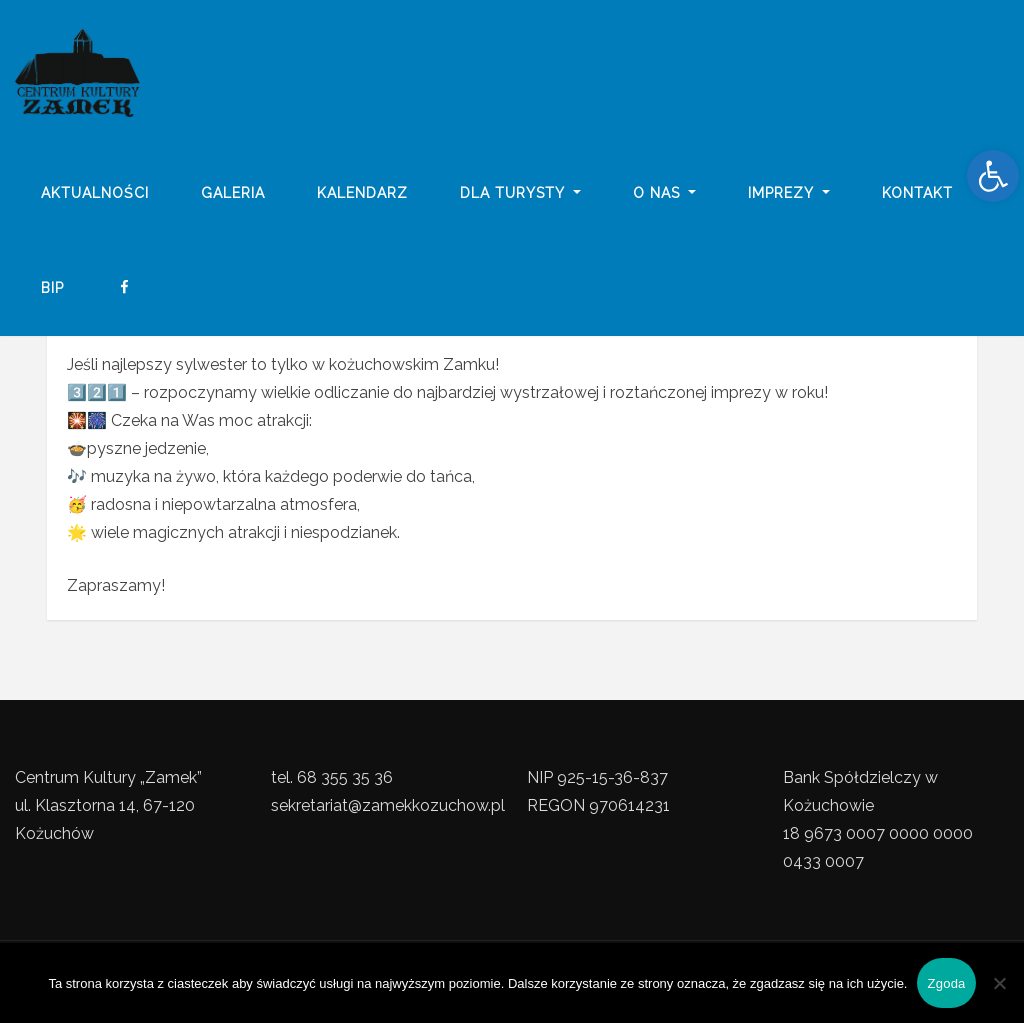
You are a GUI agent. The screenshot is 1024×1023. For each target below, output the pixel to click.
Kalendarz (362, 193)
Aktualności (95, 193)
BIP (52, 288)
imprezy (789, 193)
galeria (233, 193)
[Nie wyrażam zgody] (999, 983)
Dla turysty (520, 193)
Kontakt (917, 193)
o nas (665, 193)
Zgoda (946, 983)
